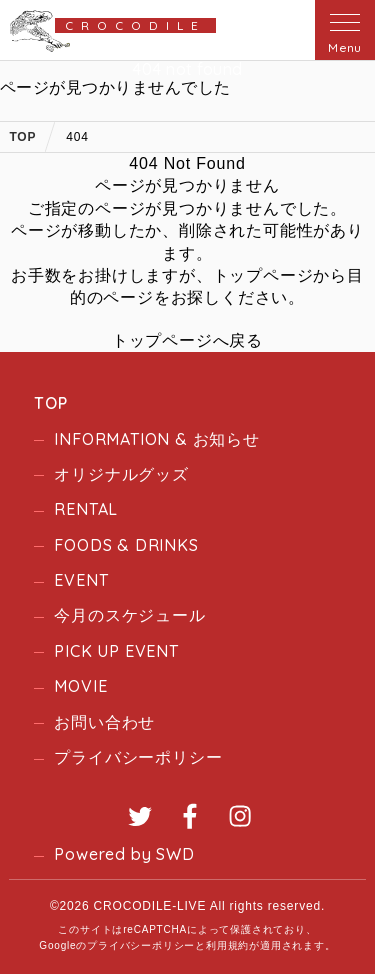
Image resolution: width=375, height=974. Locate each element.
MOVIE (80, 686)
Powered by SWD (124, 854)
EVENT (81, 580)
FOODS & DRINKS (126, 545)
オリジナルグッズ (121, 474)
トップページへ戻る (187, 340)
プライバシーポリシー (138, 757)
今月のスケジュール (129, 615)
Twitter (140, 816)
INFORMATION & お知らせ (156, 439)
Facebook (190, 816)
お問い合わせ (104, 722)
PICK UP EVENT (116, 651)
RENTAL (86, 509)
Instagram (240, 816)
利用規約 (227, 945)
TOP (50, 403)
